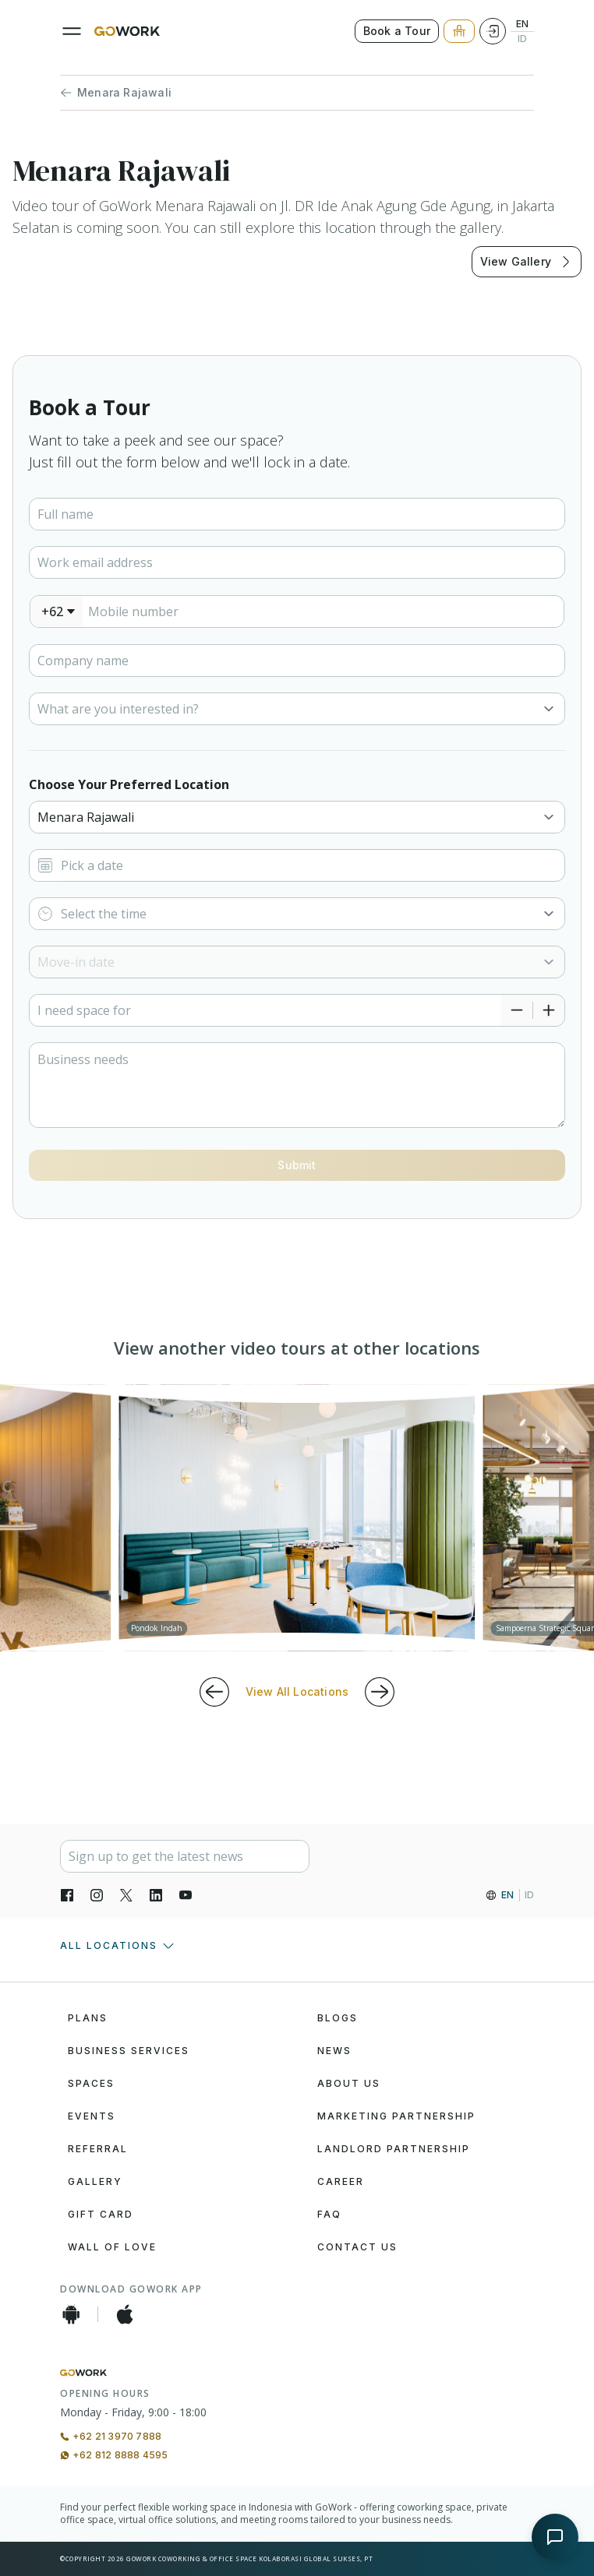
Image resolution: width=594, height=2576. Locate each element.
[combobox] (57, 611)
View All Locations (297, 1691)
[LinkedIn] (156, 1895)
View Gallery (526, 262)
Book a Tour (396, 30)
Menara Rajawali (115, 92)
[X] (126, 1895)
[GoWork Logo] (127, 31)
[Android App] (71, 2314)
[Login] (492, 31)
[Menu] (71, 31)
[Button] (297, 1165)
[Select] (297, 708)
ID (522, 38)
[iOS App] (125, 2314)
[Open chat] (555, 2537)
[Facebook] (67, 1895)
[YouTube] (186, 1895)
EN (522, 24)
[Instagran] (97, 1895)
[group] (296, 1517)
